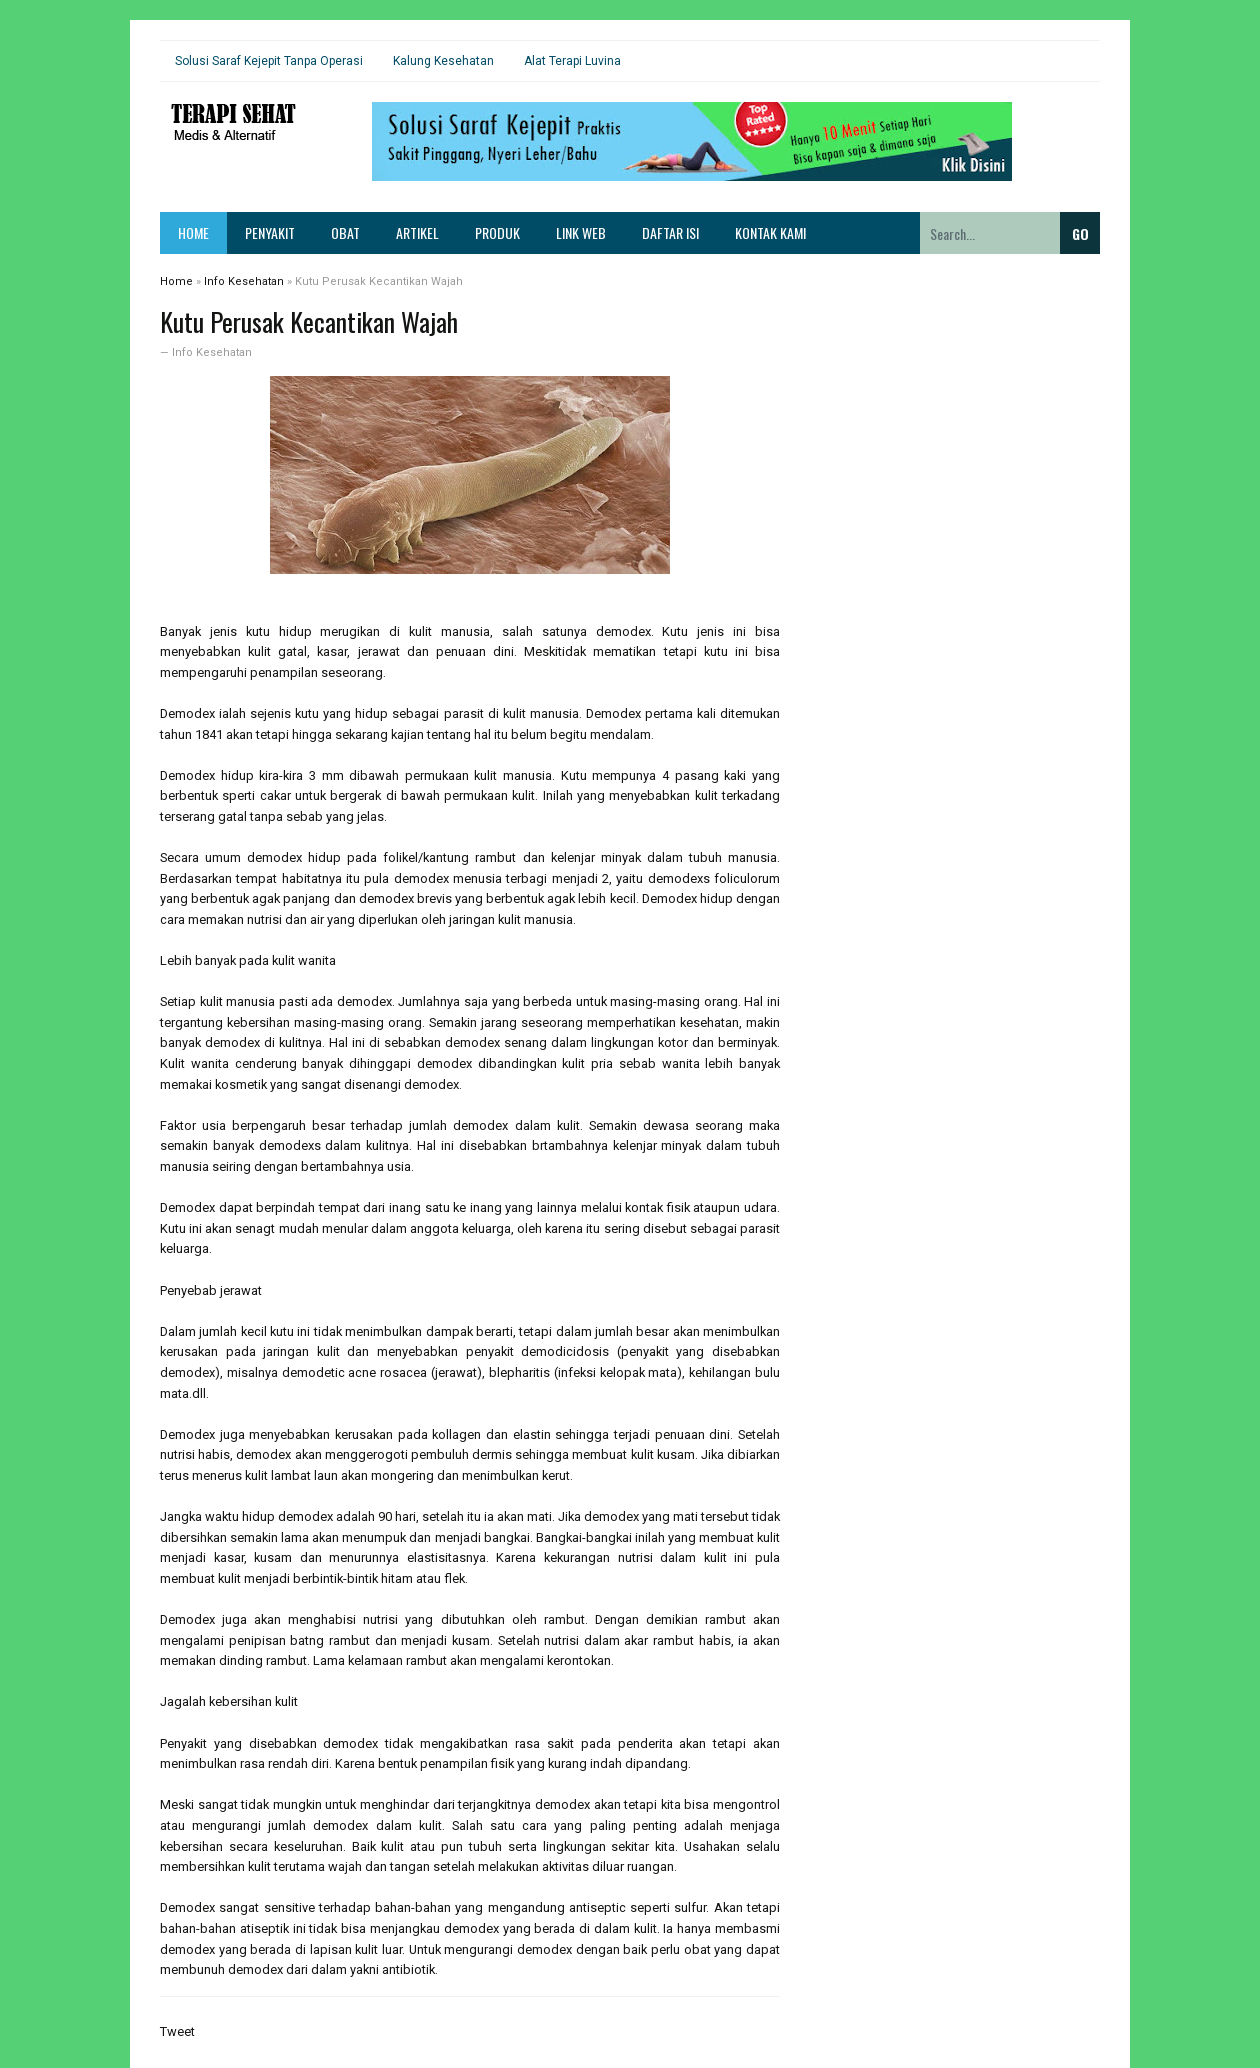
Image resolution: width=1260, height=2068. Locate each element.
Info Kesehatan (212, 352)
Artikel (417, 232)
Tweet (177, 2031)
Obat (345, 232)
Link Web (581, 232)
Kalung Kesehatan (443, 61)
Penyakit (270, 232)
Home (193, 232)
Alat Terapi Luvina (572, 61)
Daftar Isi (670, 232)
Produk (497, 232)
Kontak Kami (770, 232)
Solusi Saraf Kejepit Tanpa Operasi (269, 61)
